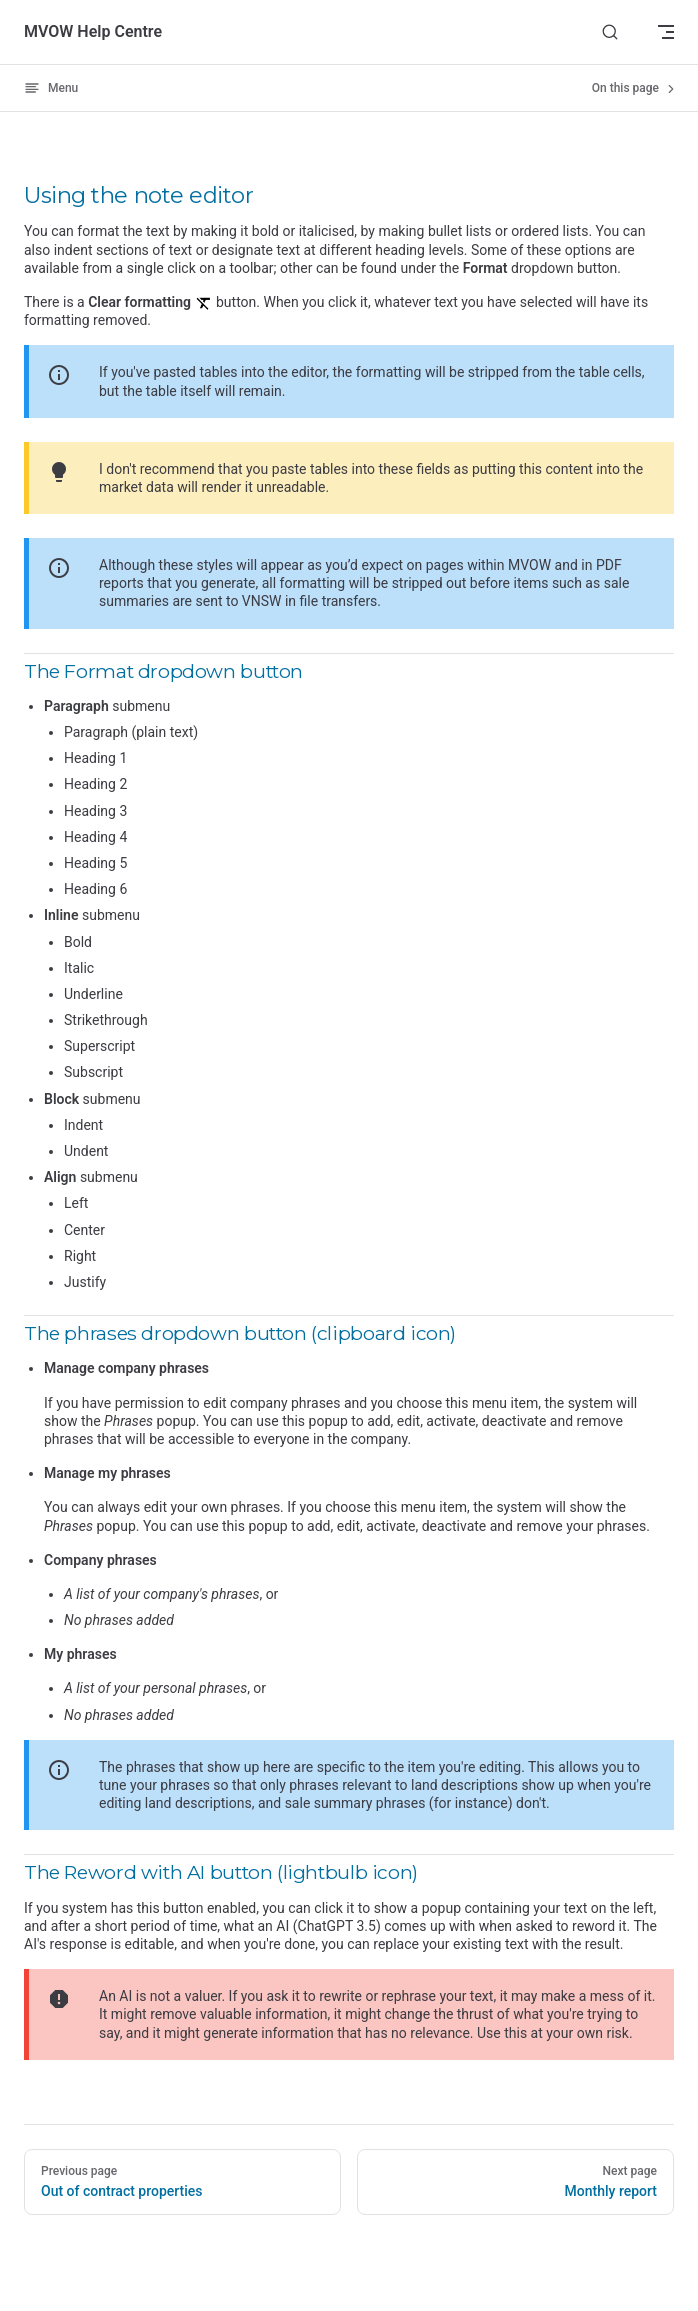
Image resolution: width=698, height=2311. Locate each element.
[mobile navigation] (666, 32)
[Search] (610, 32)
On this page (635, 88)
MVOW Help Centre (93, 31)
